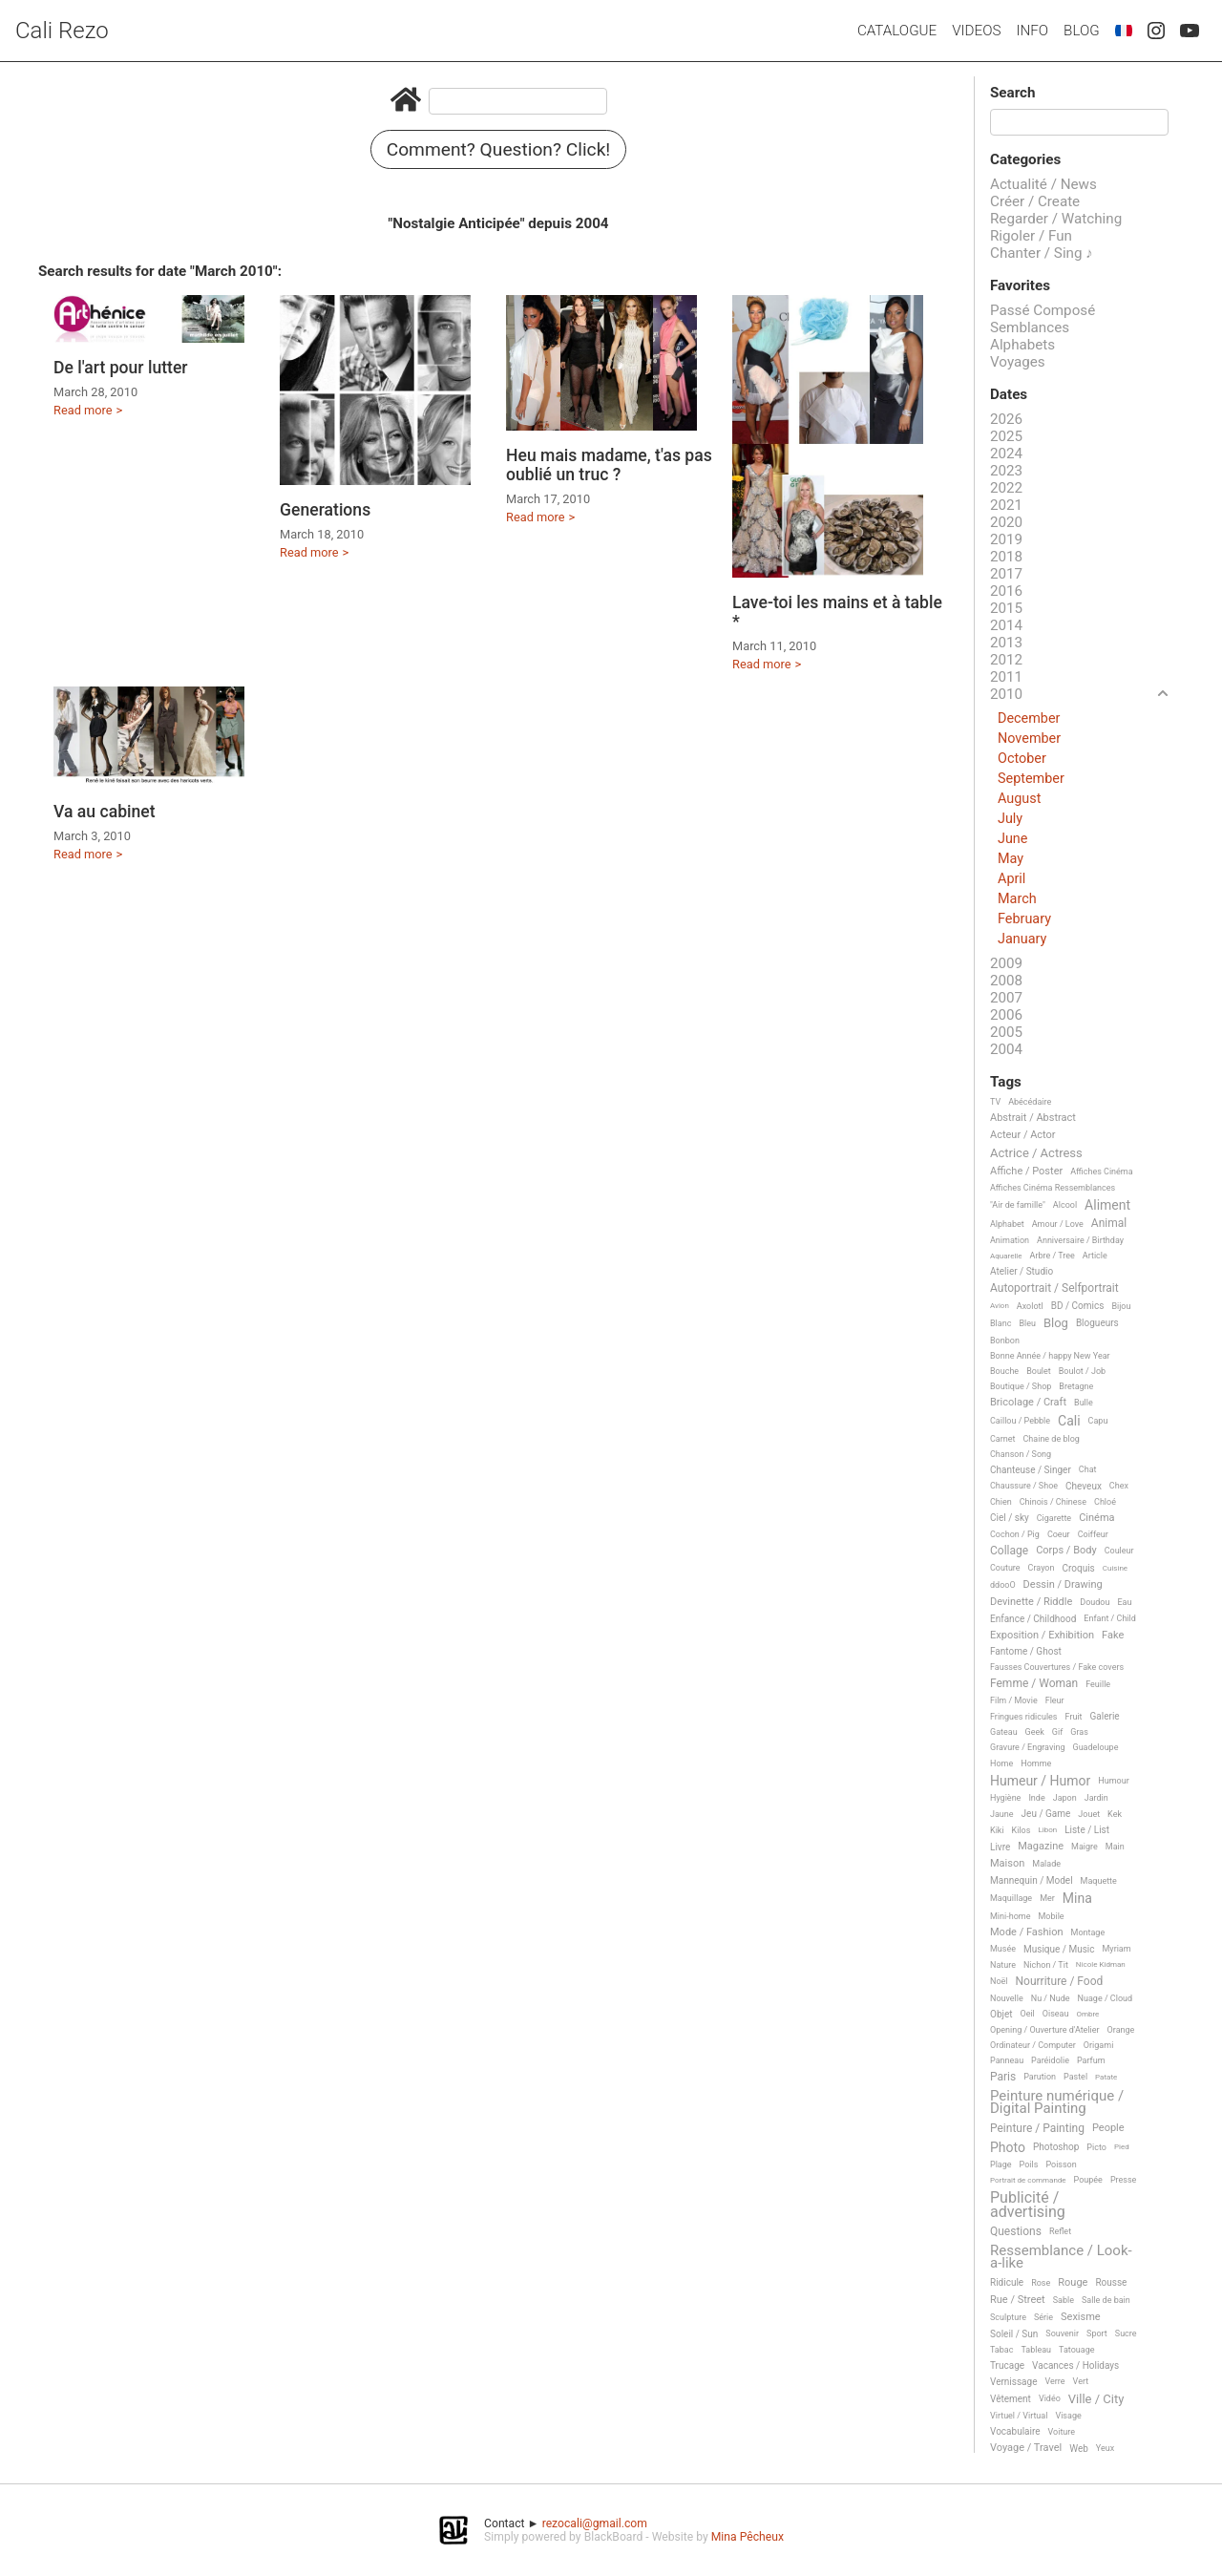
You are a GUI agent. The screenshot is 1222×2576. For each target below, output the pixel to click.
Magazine (1041, 1846)
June (1012, 839)
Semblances (1029, 327)
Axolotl (1030, 1306)
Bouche (1004, 1371)
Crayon (1041, 1568)
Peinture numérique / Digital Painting (1057, 2103)
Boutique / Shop (1020, 1386)
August (1019, 799)
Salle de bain (1106, 2300)
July (1010, 819)
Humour (1113, 1780)
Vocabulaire (1015, 2431)
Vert (1081, 2381)
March (1017, 899)
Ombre (1087, 2014)
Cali (1069, 1421)
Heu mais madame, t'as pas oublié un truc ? (609, 465)
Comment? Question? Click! (499, 149)
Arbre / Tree (1052, 1255)
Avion (999, 1305)
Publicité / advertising (1027, 2205)
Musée (1003, 1949)
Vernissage (1013, 2381)
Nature (1003, 1965)
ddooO (1003, 1585)
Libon (1047, 1829)
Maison (1007, 1864)
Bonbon (1005, 1340)
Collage (1009, 1551)
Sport (1096, 2333)
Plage (1001, 2164)
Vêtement (1010, 2399)
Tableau (1036, 2350)
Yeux (1105, 2448)
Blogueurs (1097, 1323)
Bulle (1083, 1402)
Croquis (1078, 1568)
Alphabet (1007, 1224)
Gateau (1004, 1732)
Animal (1109, 1223)
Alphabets (1022, 344)
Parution (1039, 2076)
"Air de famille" (1017, 1205)
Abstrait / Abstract (1033, 1118)
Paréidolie (1050, 2060)
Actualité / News (1043, 184)
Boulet (1038, 1371)
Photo (1007, 2148)
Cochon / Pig (1015, 1534)
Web (1078, 2448)
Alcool (1065, 1205)
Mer (1047, 1898)
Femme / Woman (1034, 1684)
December (1029, 718)
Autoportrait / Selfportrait (1054, 1288)
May (1010, 859)
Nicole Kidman (1101, 1964)
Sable (1063, 2300)
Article (1095, 1255)
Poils (1029, 2164)
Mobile (1051, 1916)
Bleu (1027, 1323)
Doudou (1094, 1602)
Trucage (1007, 2365)
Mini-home (1010, 1916)
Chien (1001, 1502)
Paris (1003, 2077)
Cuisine (1115, 1568)
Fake (1113, 1635)
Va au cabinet (104, 811)
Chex (1118, 1485)
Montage (1088, 1932)
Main (1115, 1846)
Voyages (1017, 361)
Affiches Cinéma (1101, 1171)
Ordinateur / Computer (1033, 2045)
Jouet (1089, 1814)
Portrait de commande (1028, 2180)
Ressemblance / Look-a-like (1061, 2257)
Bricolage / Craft (1028, 1402)
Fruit (1074, 1717)
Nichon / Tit (1045, 1965)
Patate (1106, 2077)
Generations (325, 509)
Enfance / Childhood (1033, 1619)
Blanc (1000, 1323)
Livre (1000, 1847)
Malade (1046, 1864)
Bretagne (1076, 1386)
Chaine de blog (1051, 1439)
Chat (1088, 1469)
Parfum (1091, 2060)
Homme (1036, 1763)
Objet (1001, 2014)
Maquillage (1011, 1898)
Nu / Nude (1050, 1998)
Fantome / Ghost (1026, 1651)
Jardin (1096, 1798)
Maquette (1099, 1881)
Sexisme (1081, 2317)
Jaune (1002, 1814)
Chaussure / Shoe (1024, 1485)
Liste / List (1086, 1830)
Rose (1040, 2283)
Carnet (1003, 1439)
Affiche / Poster (1026, 1171)
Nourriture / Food (1060, 1981)
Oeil (1027, 2013)
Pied (1121, 2146)
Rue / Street (1017, 2300)
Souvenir (1062, 2333)
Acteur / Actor (1023, 1135)
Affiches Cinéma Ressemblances (1052, 1188)
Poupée (1088, 2180)
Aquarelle (1006, 1256)
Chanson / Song (1020, 1454)
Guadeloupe (1096, 1747)
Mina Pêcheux (747, 2537)
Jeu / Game (1046, 1813)
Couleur (1119, 1550)
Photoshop (1056, 2147)
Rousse (1111, 2282)
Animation (1009, 1240)
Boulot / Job (1082, 1371)
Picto (1096, 2147)
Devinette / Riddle (1031, 1602)
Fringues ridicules (1024, 1717)
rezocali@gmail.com (594, 2523)
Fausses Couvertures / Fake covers (1057, 1667)
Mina (1077, 1898)
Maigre (1084, 1846)
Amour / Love (1058, 1224)
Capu (1098, 1421)
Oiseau (1056, 2013)
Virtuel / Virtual (1018, 2415)
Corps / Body (1066, 1550)
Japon (1065, 1798)
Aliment (1107, 1205)
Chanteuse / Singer (1030, 1470)
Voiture (1062, 2432)
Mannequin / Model (1031, 1880)
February (1024, 919)
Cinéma (1096, 1518)
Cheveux (1083, 1486)
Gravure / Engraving (1027, 1747)
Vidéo (1050, 2398)
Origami (1098, 2045)
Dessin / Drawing (1063, 1585)
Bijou (1120, 1306)
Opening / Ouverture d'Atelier (1045, 2030)
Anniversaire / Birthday (1080, 1240)
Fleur (1054, 1700)
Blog (1082, 30)
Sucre (1126, 2333)
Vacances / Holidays (1075, 2365)
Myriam (1117, 1949)
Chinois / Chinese (1053, 1502)
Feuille (1097, 1684)
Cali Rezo (62, 30)
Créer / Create (1035, 201)
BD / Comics (1078, 1305)
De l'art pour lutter (120, 367)
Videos (976, 30)
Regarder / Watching (1056, 218)
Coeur (1058, 1534)
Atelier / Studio (1021, 1271)
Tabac (1001, 2350)
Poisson (1060, 2164)
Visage (1068, 2415)
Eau (1124, 1602)
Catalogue (897, 30)
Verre (1054, 2381)
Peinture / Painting (1037, 2128)
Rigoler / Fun (1031, 235)
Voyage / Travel (1026, 2448)
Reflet (1060, 2231)
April (1011, 879)
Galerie (1105, 1716)
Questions (1016, 2232)
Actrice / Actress (1036, 1153)
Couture (1005, 1568)
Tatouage (1076, 2350)
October (1022, 758)
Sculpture (1008, 2317)
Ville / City (1096, 2399)
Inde (1036, 1798)
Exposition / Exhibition (1042, 1635)
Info (1032, 30)
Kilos (1021, 1830)
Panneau (1006, 2060)
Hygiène (1005, 1798)
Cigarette (1054, 1518)
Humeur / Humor (1040, 1781)
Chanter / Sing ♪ (1041, 253)
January (1022, 939)
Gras (1079, 1732)
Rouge (1072, 2283)
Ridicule (1006, 2282)
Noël (999, 1981)
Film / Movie (1014, 1700)
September (1031, 779)
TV (995, 1102)
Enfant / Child (1109, 1618)
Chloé (1105, 1502)
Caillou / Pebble (1020, 1421)
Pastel (1075, 2076)
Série (1043, 2317)
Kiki (997, 1830)
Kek (1114, 1814)
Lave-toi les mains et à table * (837, 612)
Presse (1123, 2180)
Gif (1057, 1732)
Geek (1034, 1732)
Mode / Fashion (1027, 1932)
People (1108, 2128)
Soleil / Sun (1014, 2334)
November (1029, 738)
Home (1001, 1763)
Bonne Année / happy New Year (1050, 1356)
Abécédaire (1029, 1102)
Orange (1121, 2030)
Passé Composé (1042, 310)
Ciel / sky (1009, 1517)
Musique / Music (1059, 1949)
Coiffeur (1093, 1534)
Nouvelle (1006, 1998)
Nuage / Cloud (1105, 1998)
